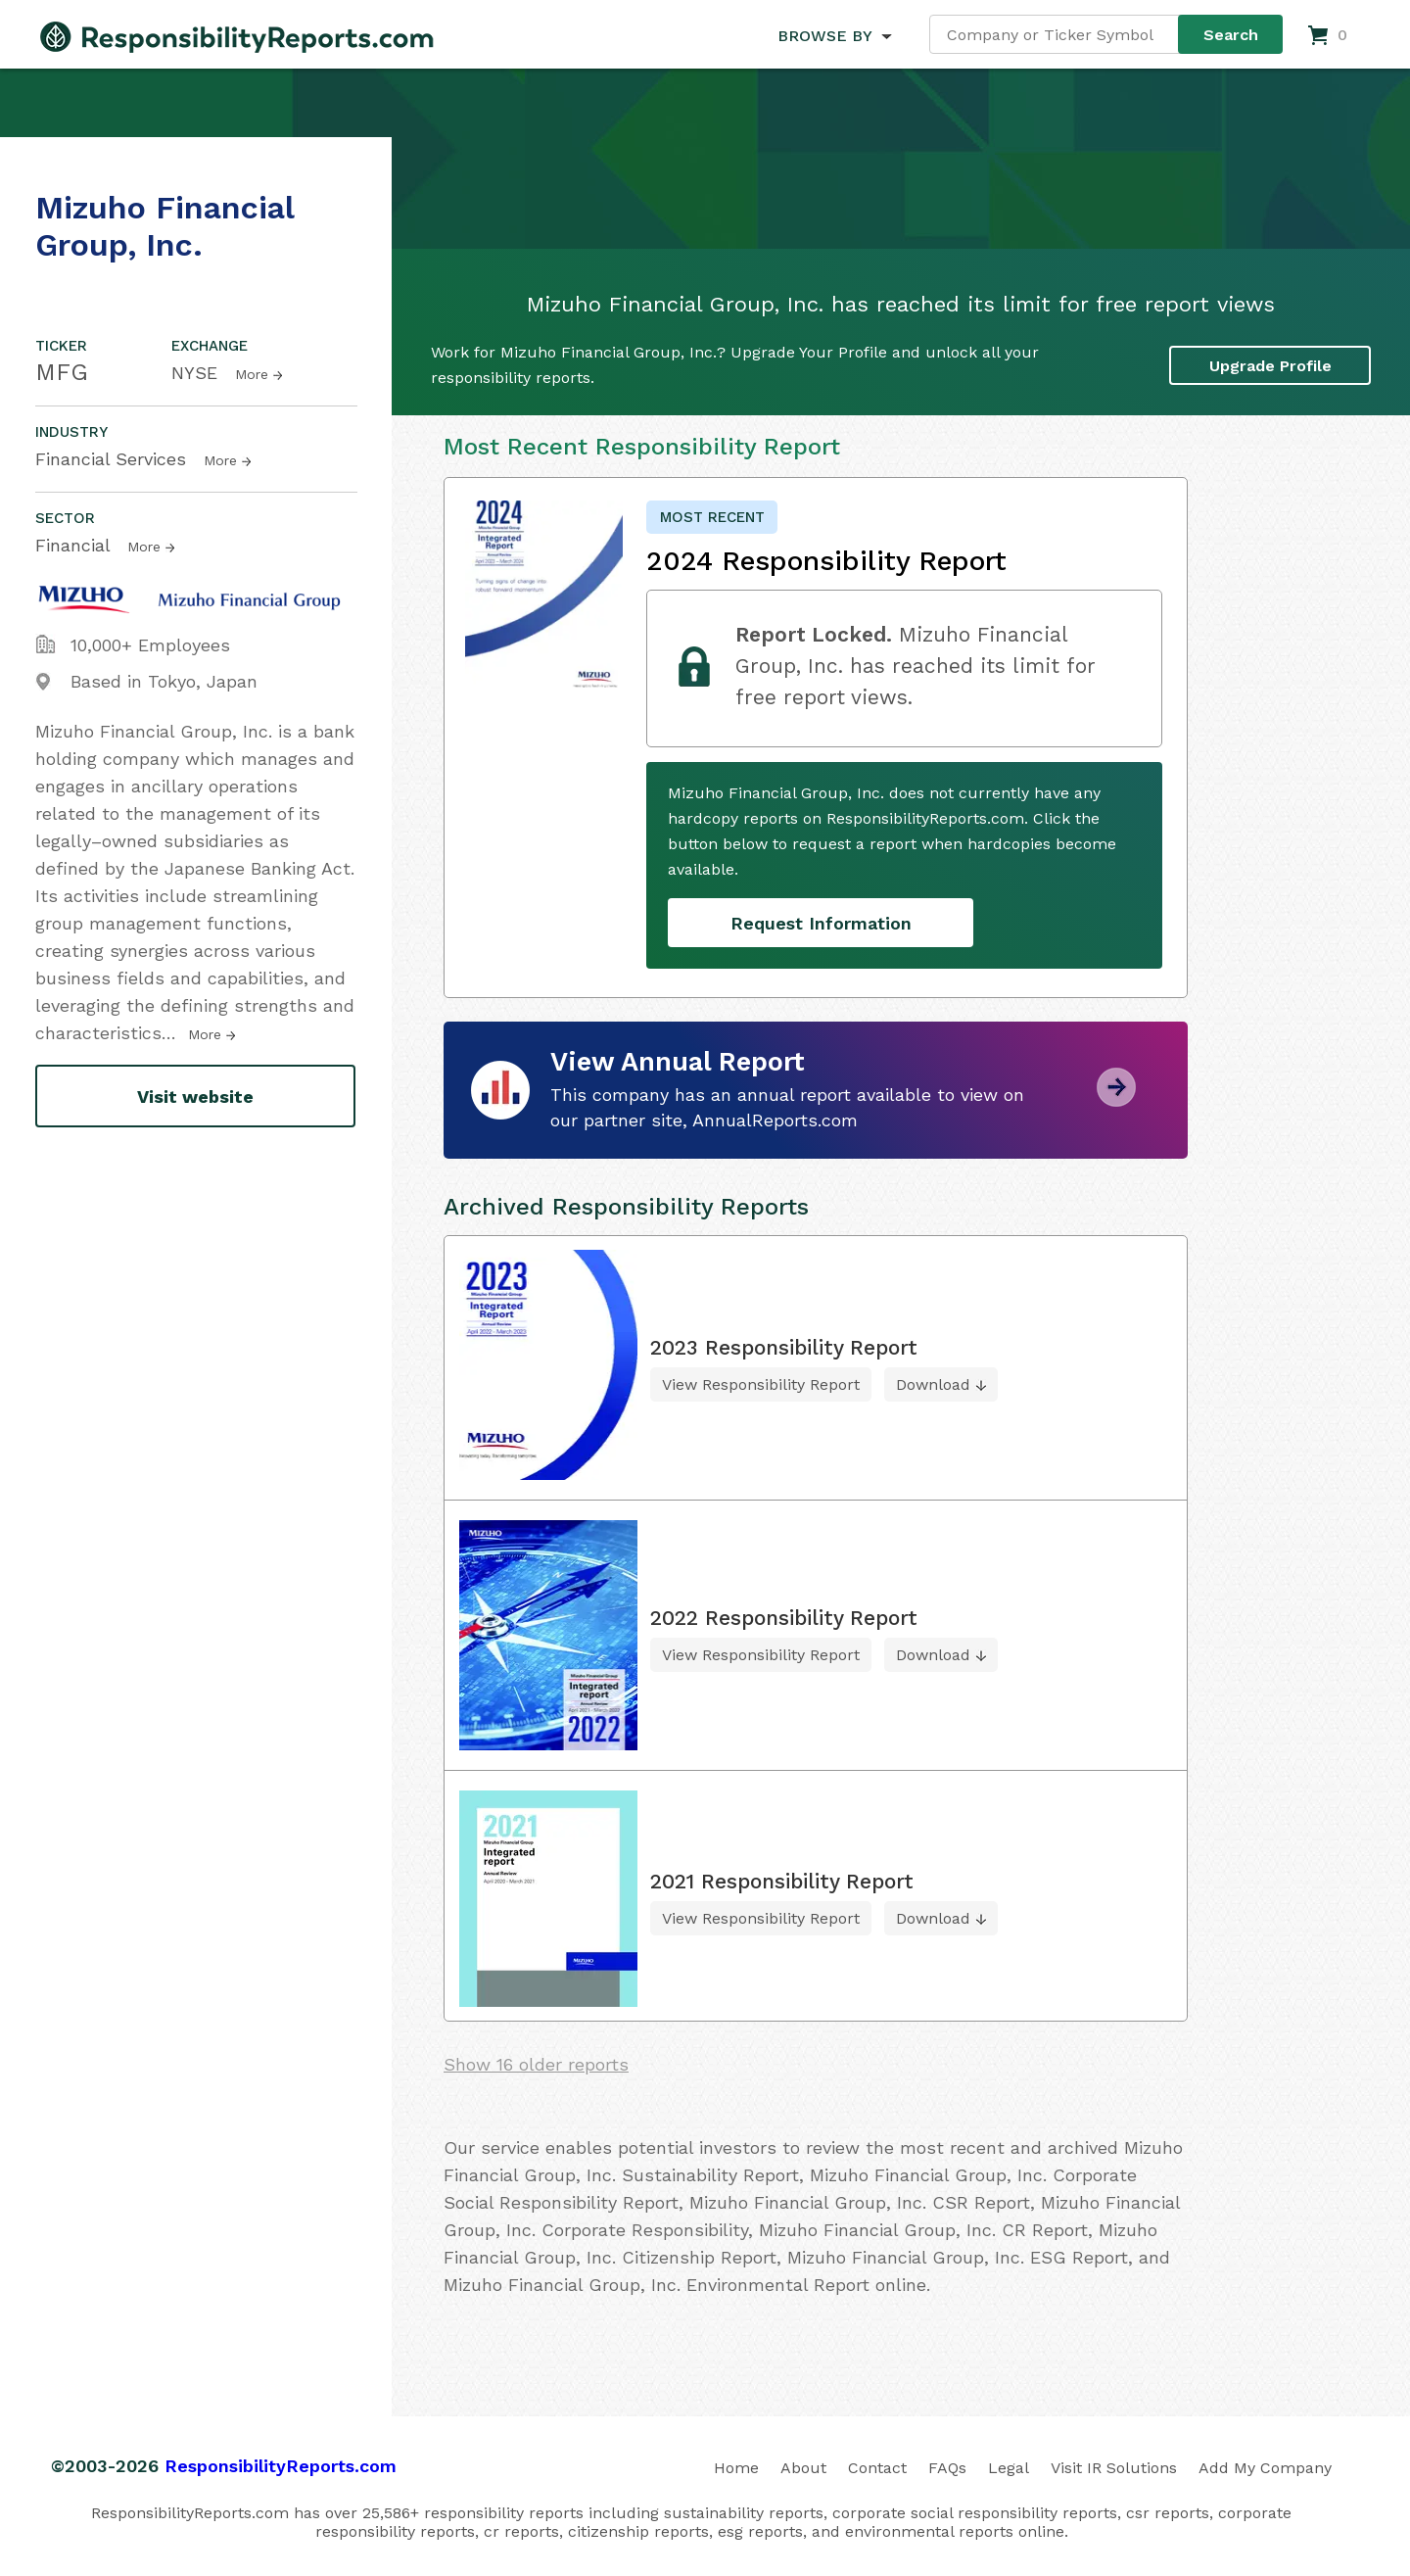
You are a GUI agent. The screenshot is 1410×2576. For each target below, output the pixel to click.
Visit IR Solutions (1114, 2467)
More (251, 374)
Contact (877, 2467)
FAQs (947, 2467)
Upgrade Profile (1270, 366)
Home (736, 2467)
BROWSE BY (824, 35)
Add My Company (1265, 2467)
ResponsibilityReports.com (280, 2466)
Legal (1008, 2467)
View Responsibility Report (761, 1384)
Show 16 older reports (536, 2064)
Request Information (821, 923)
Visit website (195, 1096)
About (803, 2467)
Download (933, 1384)
